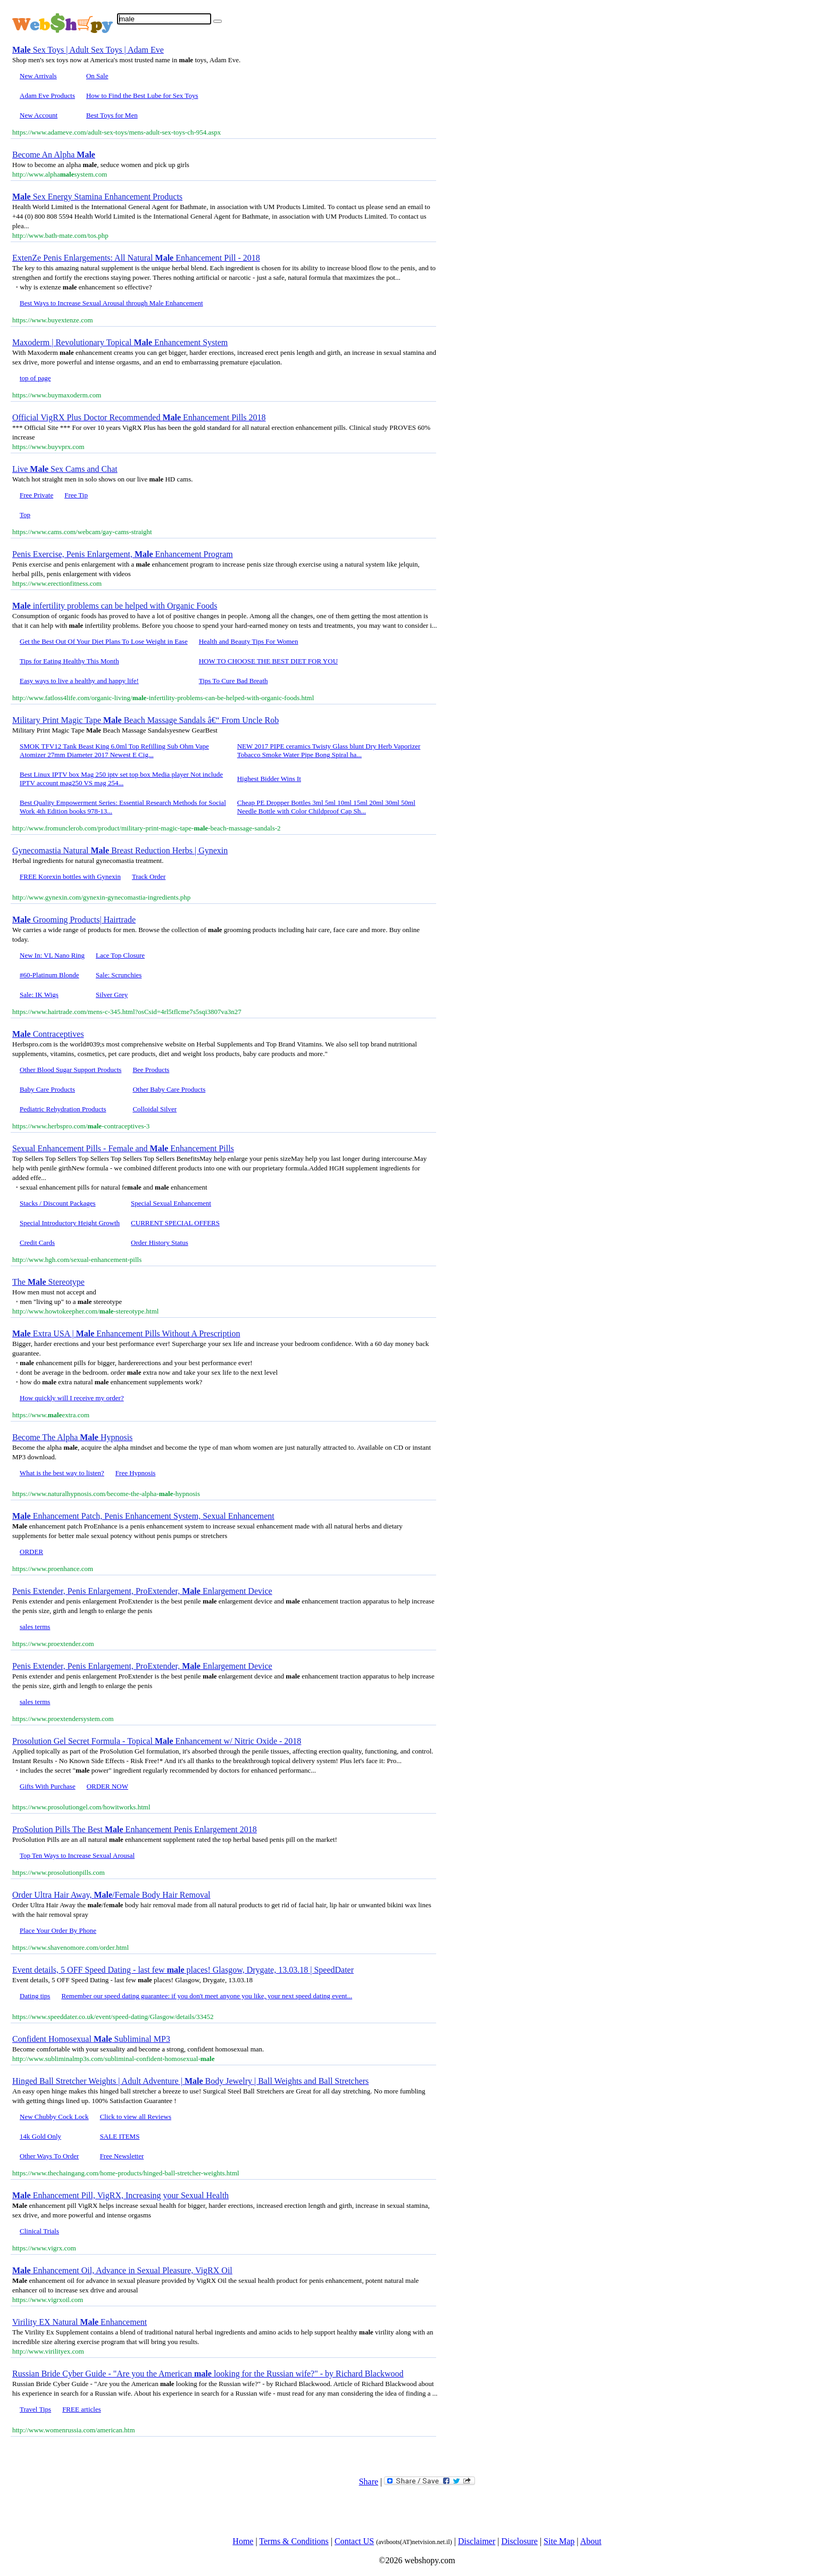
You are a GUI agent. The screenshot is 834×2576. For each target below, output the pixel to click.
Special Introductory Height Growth (70, 1223)
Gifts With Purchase (48, 1786)
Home (242, 2541)
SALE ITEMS (120, 2136)
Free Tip (76, 495)
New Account (38, 115)
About (591, 2541)
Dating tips (35, 1996)
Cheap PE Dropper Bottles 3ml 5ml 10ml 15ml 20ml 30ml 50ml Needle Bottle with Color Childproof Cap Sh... (326, 807)
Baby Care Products (47, 1089)
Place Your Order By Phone (58, 1930)
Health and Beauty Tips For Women (248, 641)
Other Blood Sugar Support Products (70, 1070)
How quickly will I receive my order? (72, 1398)
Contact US (354, 2541)
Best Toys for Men (112, 115)
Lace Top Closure (120, 955)
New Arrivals (38, 76)
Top (25, 515)
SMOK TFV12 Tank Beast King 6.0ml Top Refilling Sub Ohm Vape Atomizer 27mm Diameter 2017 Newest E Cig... (114, 750)
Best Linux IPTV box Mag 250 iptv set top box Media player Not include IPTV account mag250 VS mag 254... (121, 778)
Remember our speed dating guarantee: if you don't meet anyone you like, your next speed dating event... (206, 1996)
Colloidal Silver (154, 1109)
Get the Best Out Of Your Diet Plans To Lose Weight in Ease (104, 641)
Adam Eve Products (47, 95)
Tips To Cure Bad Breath (233, 681)
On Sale (97, 76)
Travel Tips (35, 2409)
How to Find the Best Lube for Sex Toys (142, 95)
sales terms (35, 1627)
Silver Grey (112, 995)
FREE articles (81, 2409)
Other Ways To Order (49, 2156)
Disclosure (519, 2541)
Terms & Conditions (293, 2541)
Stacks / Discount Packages (58, 1203)
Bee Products (150, 1070)
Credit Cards (37, 1243)
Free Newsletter (122, 2156)
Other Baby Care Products (168, 1089)
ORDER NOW (107, 1786)
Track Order (148, 876)
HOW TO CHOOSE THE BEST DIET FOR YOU (268, 661)
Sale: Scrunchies (118, 975)
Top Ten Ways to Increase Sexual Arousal (77, 1855)
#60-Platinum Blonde (49, 975)
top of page (35, 378)
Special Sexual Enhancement (171, 1203)
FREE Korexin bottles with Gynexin (70, 876)
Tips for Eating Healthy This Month (69, 661)
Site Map (559, 2541)
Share (368, 2481)
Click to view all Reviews (135, 2117)
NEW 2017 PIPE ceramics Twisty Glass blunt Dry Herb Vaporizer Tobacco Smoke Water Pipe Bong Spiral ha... (329, 750)
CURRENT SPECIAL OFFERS (175, 1223)
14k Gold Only (40, 2136)
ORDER (31, 1552)
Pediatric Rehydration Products (63, 1109)
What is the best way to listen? (62, 1473)
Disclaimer (476, 2541)
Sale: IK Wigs (39, 995)
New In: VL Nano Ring (52, 955)
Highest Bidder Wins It (269, 779)
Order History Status (159, 1243)
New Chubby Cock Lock (54, 2117)
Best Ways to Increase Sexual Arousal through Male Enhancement (111, 303)
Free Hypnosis (135, 1473)
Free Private (36, 495)
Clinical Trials (39, 2231)
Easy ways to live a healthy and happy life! (79, 681)
